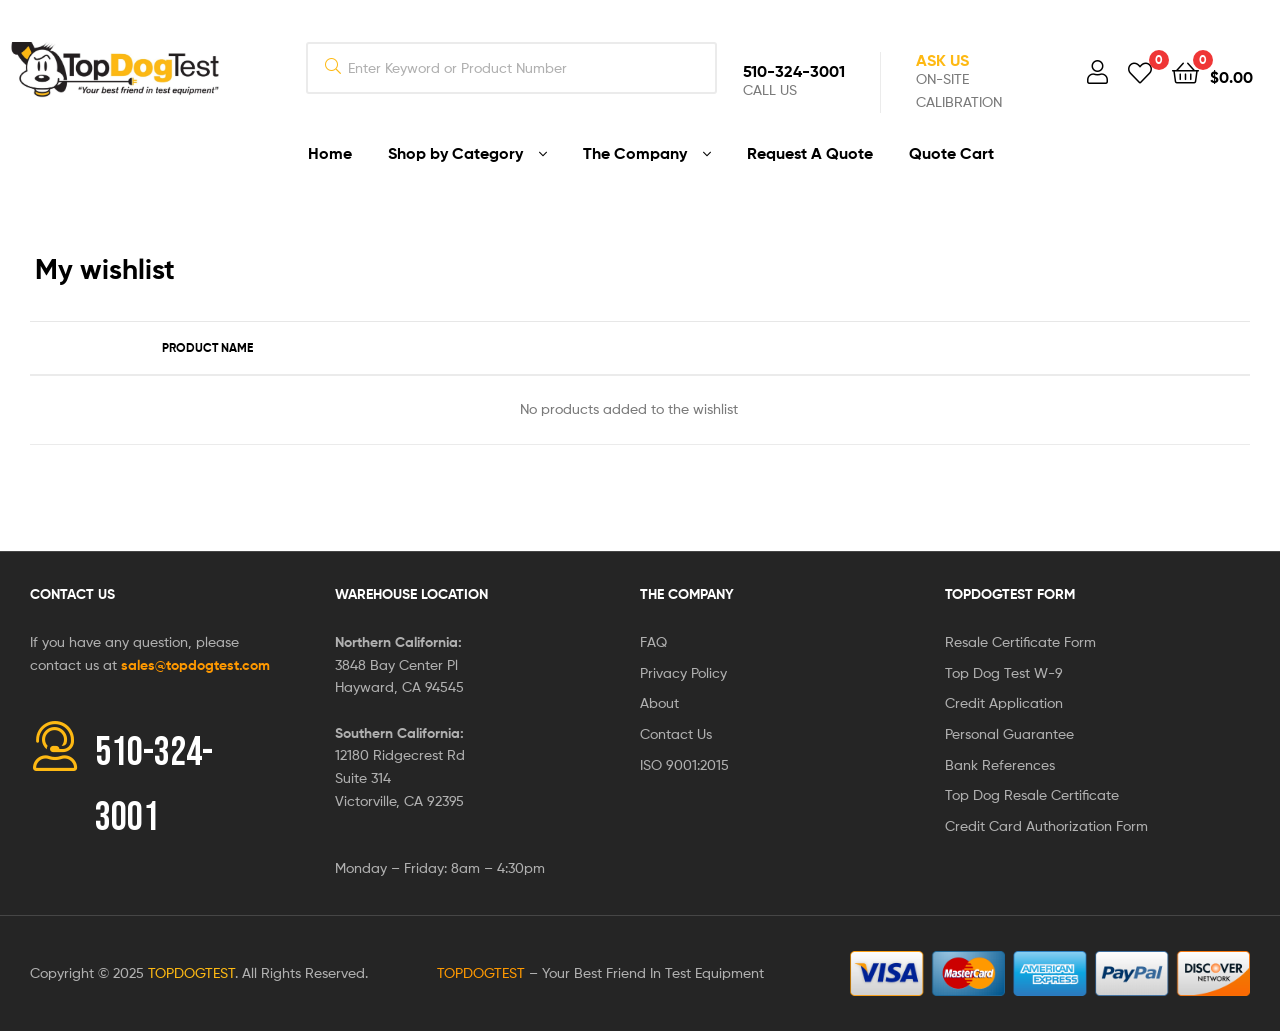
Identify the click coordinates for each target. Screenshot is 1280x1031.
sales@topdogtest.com (195, 665)
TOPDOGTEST (191, 972)
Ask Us (942, 60)
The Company (687, 594)
